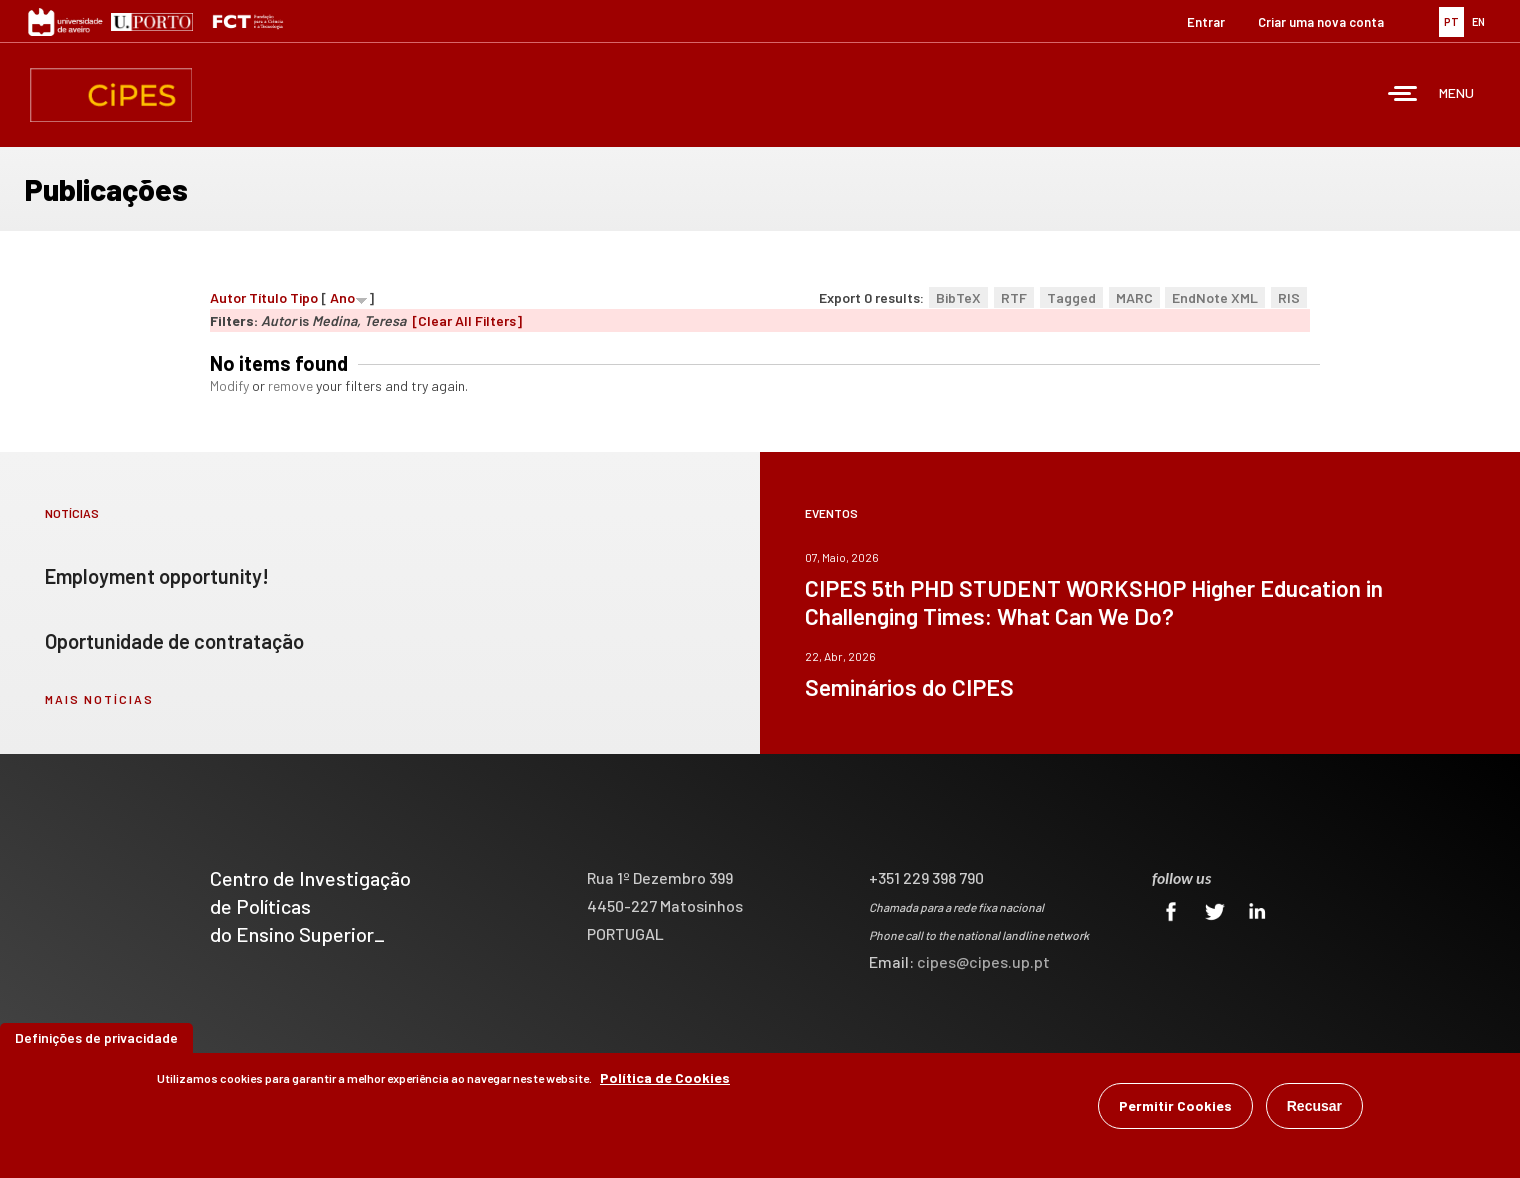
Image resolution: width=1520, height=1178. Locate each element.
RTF (1014, 297)
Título (268, 297)
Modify (229, 385)
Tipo (304, 297)
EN (1478, 21)
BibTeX (958, 297)
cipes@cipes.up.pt (983, 961)
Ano (342, 297)
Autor (228, 297)
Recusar (1314, 1109)
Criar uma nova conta (1321, 22)
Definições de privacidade (96, 1040)
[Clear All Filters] (467, 320)
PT (1451, 21)
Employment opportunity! (157, 576)
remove (290, 385)
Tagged (1071, 297)
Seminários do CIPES (909, 687)
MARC (1134, 297)
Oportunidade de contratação (174, 641)
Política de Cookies (665, 1080)
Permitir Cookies (1175, 1108)
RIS (1289, 297)
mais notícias (99, 699)
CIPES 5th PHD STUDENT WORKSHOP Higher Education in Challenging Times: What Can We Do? (1094, 602)
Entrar (1206, 22)
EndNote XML (1215, 297)
